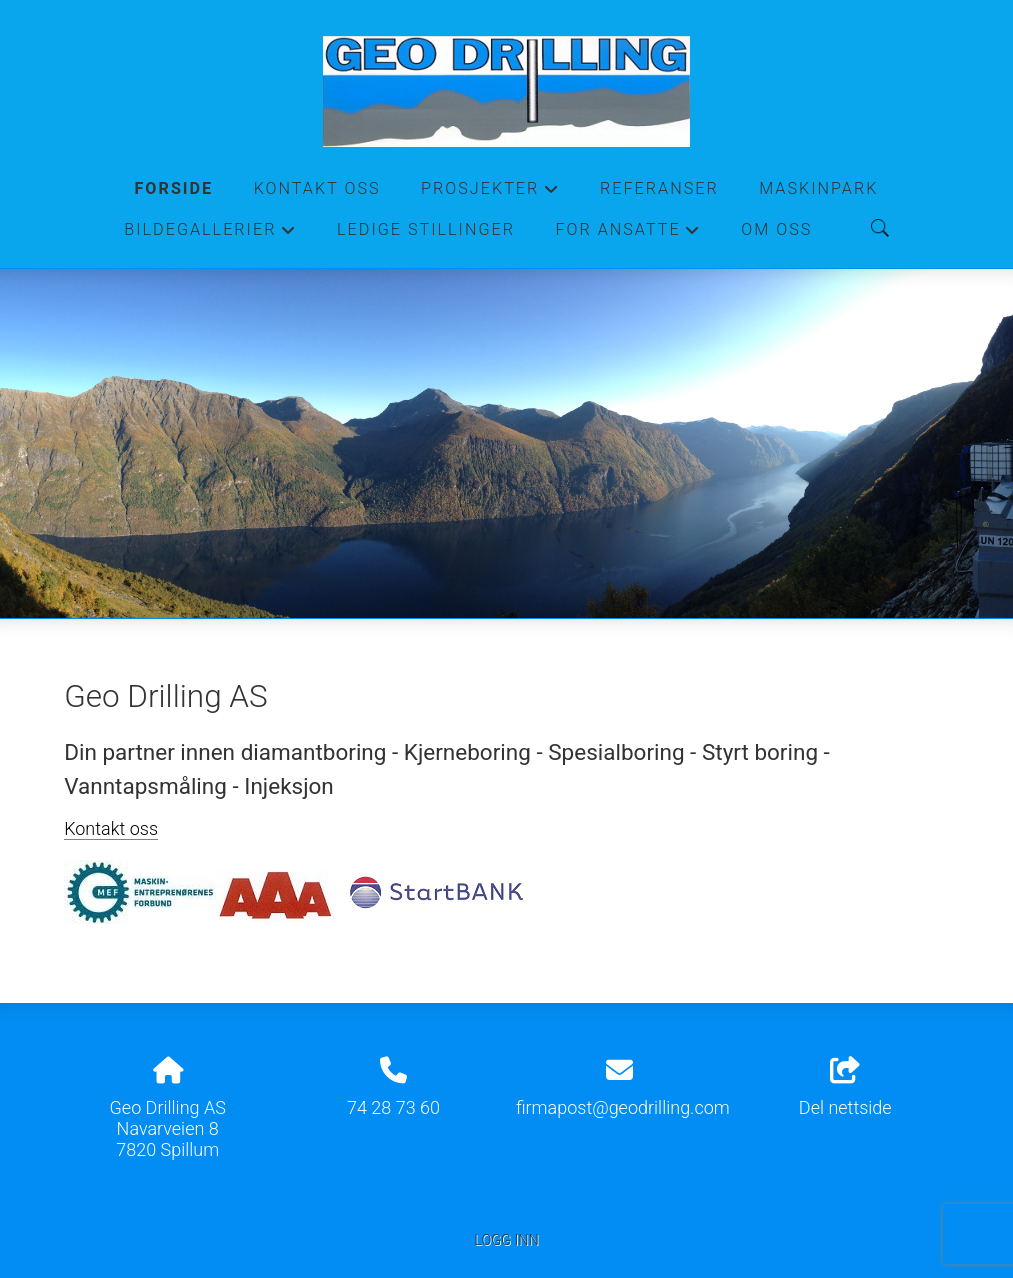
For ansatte (628, 235)
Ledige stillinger (426, 229)
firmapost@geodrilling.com (623, 1107)
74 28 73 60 (393, 1107)
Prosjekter (490, 194)
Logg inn (506, 1240)
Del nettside (845, 1088)
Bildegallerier (210, 235)
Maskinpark (818, 188)
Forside (173, 188)
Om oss (776, 229)
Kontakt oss (317, 188)
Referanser (659, 188)
